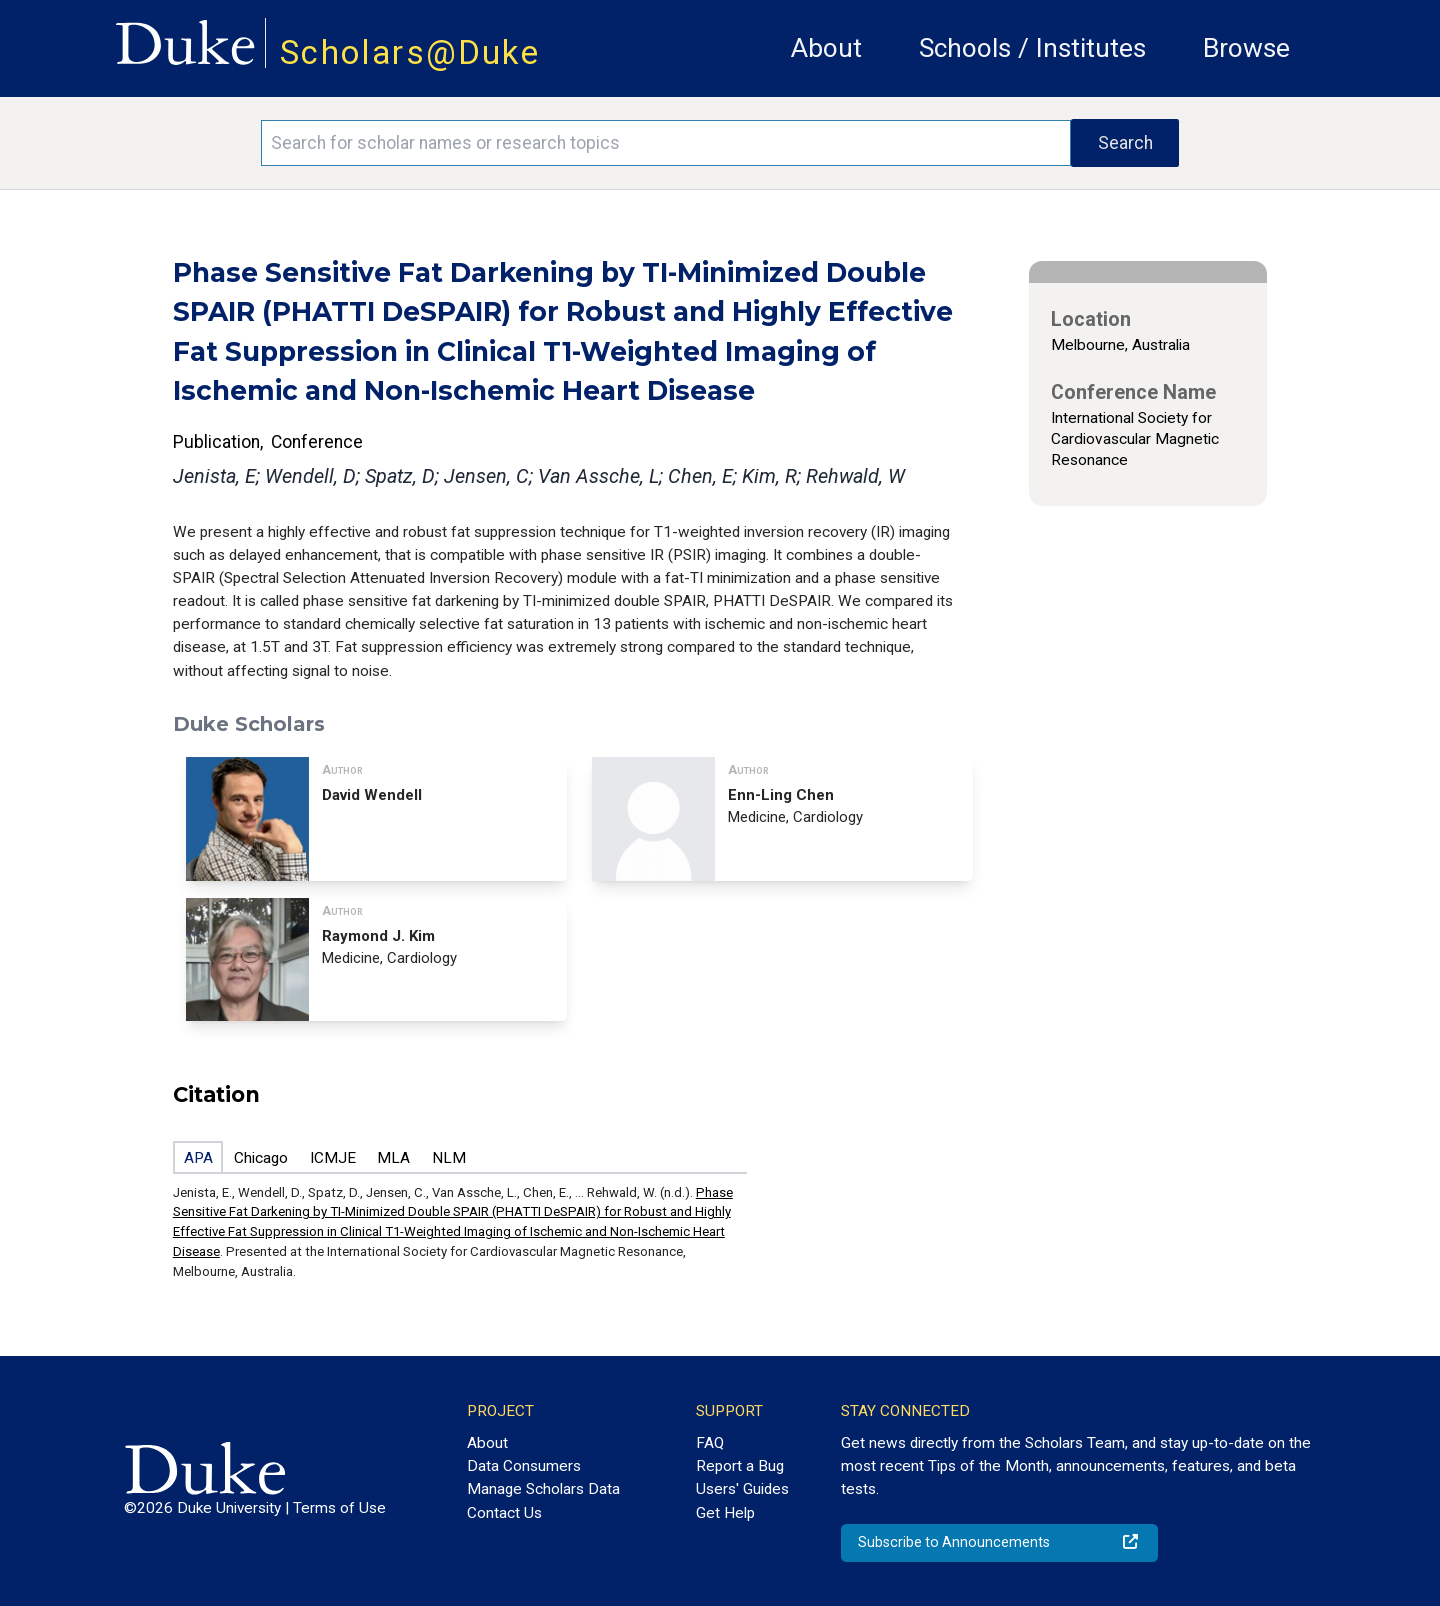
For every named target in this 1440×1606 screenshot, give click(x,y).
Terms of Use (339, 1508)
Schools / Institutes (1032, 48)
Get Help (725, 1513)
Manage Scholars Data (543, 1489)
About (826, 48)
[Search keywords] (666, 143)
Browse (1246, 48)
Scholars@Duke (410, 52)
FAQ (710, 1443)
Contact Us (504, 1513)
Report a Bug (740, 1466)
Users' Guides (742, 1489)
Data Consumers (524, 1466)
